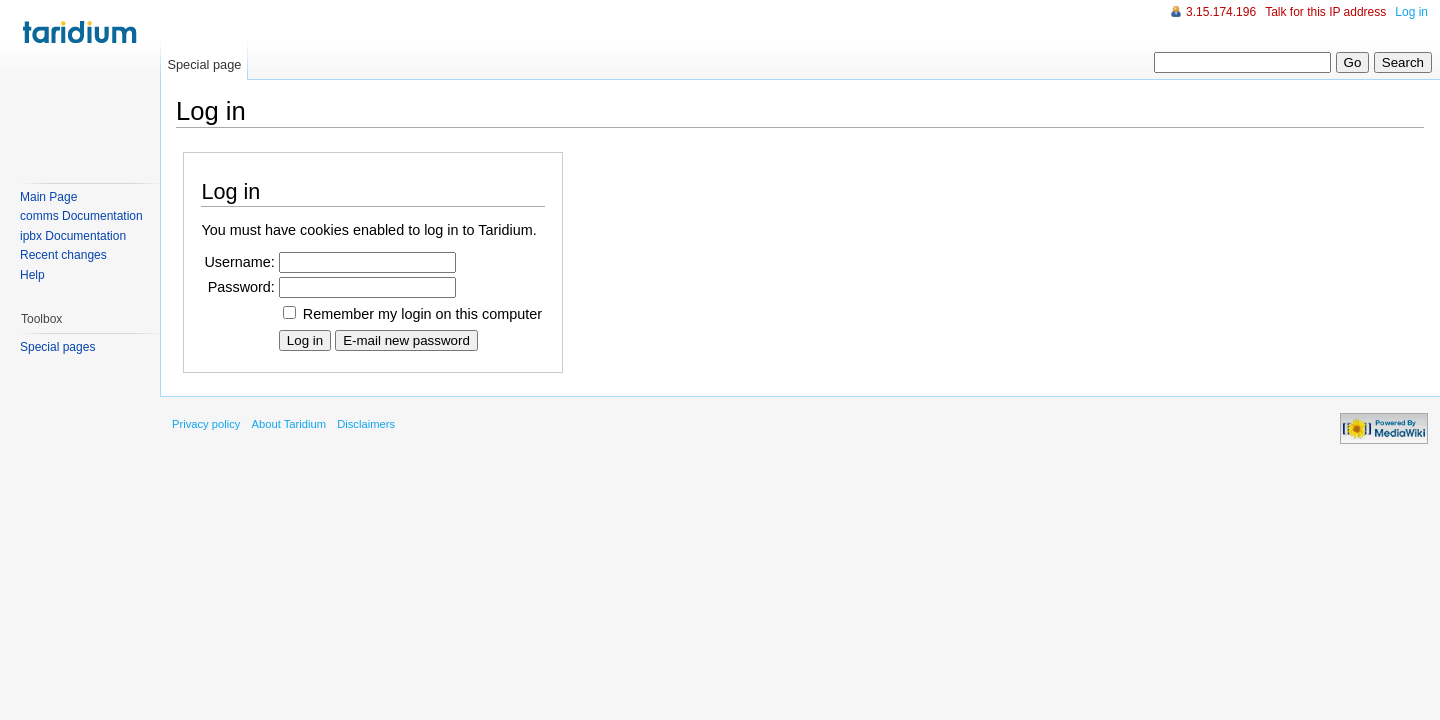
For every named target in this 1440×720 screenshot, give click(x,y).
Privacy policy (206, 424)
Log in (1411, 12)
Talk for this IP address (1325, 12)
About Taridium (289, 424)
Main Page (48, 197)
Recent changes (63, 255)
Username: (239, 262)
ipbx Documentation (73, 236)
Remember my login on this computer (422, 314)
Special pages (57, 347)
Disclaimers (366, 424)
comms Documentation (81, 216)
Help (32, 275)
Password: (241, 287)
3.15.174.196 (1221, 12)
